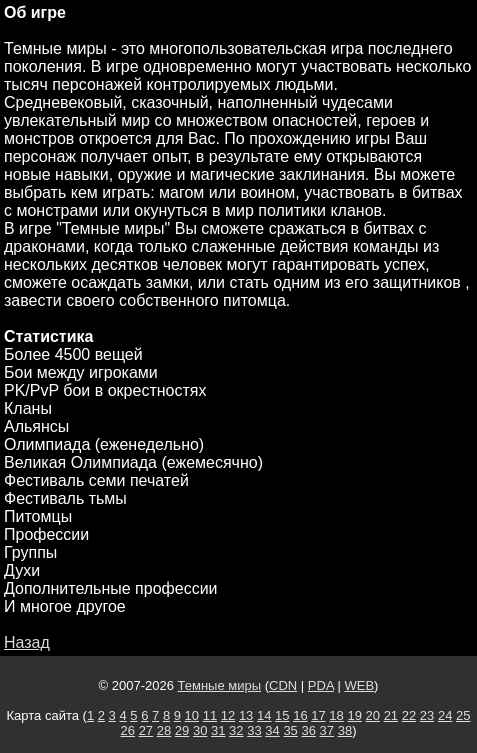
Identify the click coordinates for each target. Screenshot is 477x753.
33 (254, 730)
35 (290, 730)
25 (463, 715)
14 (264, 715)
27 (146, 730)
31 (218, 730)
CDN (283, 685)
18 (336, 715)
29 (182, 730)
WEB (359, 685)
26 (128, 730)
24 (445, 715)
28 (164, 730)
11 (210, 715)
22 (409, 715)
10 (192, 715)
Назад (27, 642)
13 (246, 715)
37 (327, 730)
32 (236, 730)
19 (354, 715)
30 (200, 730)
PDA (321, 685)
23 (427, 715)
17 (318, 715)
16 (300, 715)
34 (272, 730)
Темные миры (220, 685)
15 (282, 715)
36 (308, 730)
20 (373, 715)
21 (391, 715)
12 (228, 715)
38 (345, 730)
